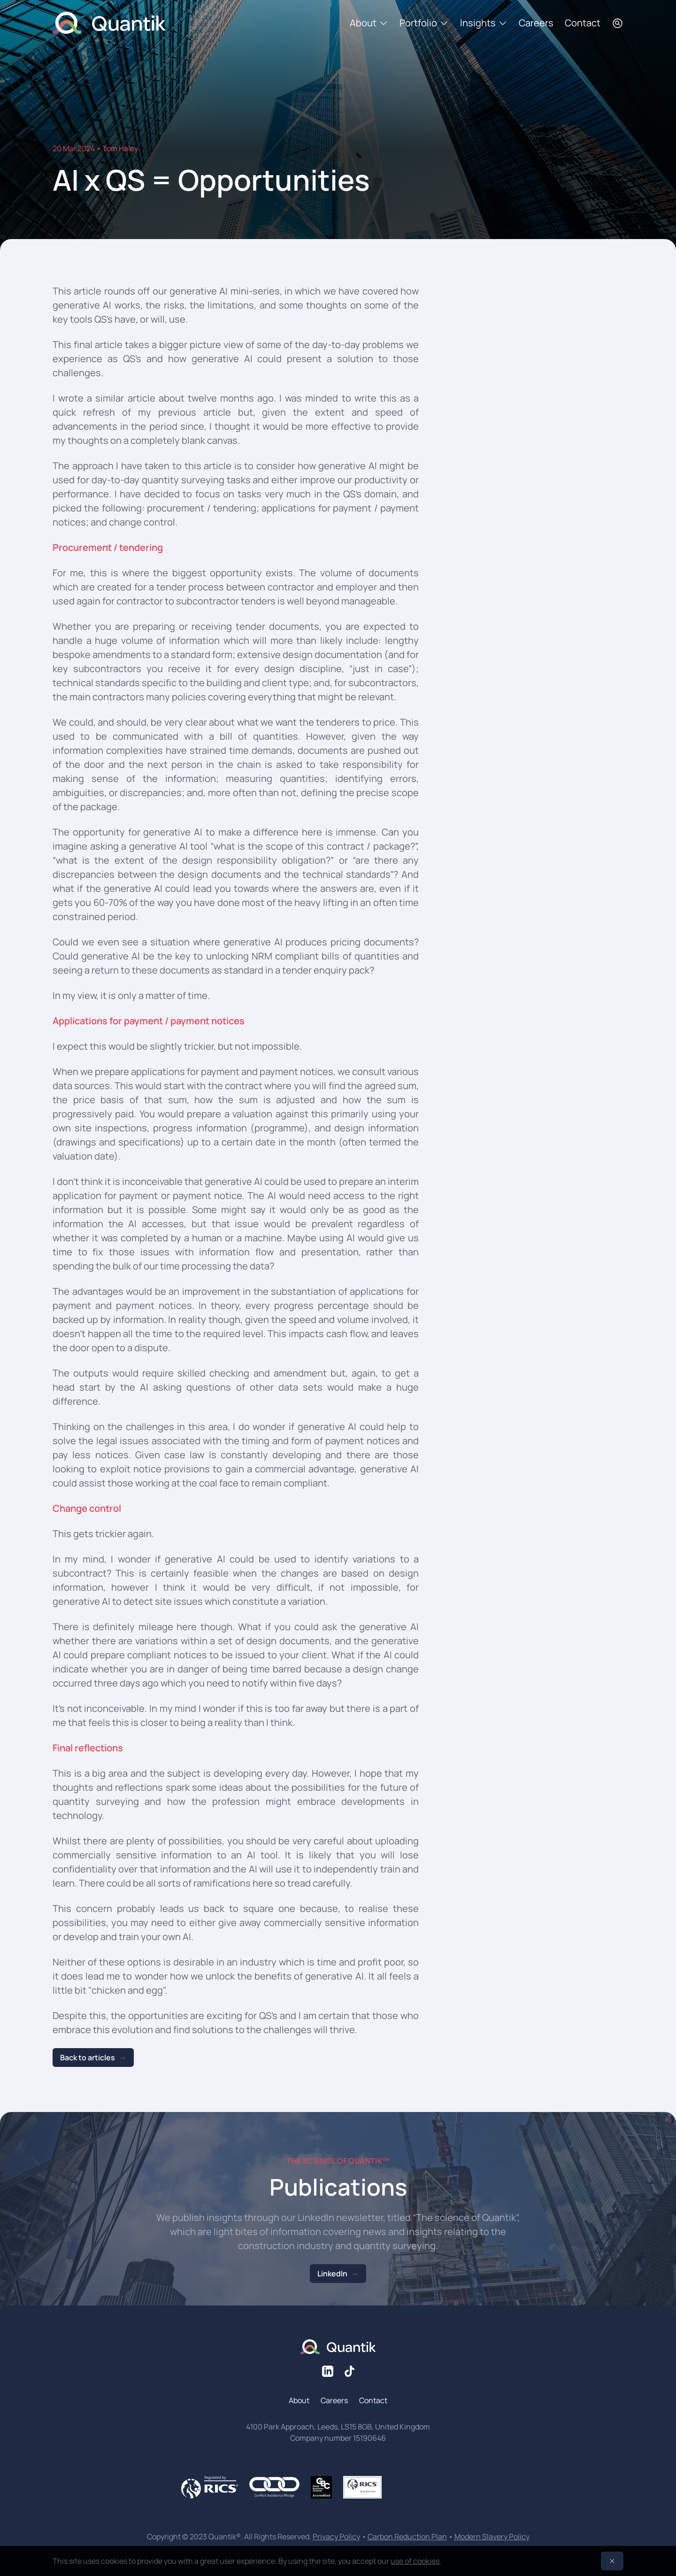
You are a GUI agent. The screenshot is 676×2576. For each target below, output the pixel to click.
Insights (483, 22)
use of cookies (415, 2561)
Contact (582, 22)
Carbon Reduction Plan (407, 2536)
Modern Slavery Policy (492, 2536)
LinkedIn (332, 2273)
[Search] (617, 23)
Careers (536, 22)
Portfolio (424, 22)
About (369, 22)
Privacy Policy (336, 2536)
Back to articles (87, 2057)
